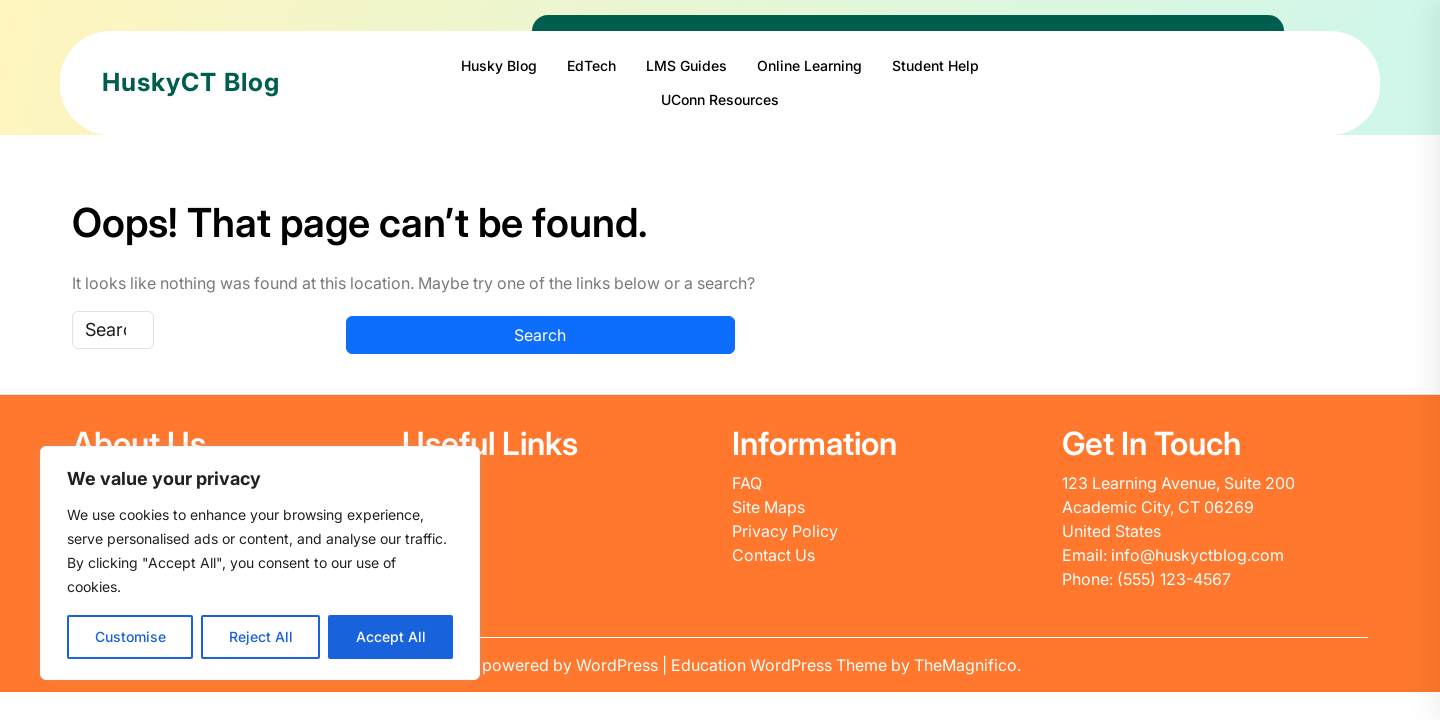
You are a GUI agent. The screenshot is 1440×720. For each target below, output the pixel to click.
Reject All (261, 636)
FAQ (747, 483)
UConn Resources (720, 99)
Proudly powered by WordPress (541, 665)
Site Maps (768, 507)
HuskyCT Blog (191, 82)
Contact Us (773, 555)
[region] (260, 563)
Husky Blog (499, 65)
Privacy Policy (785, 531)
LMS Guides (686, 65)
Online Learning (809, 65)
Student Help (935, 65)
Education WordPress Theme (781, 665)
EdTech (591, 65)
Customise (130, 636)
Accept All (391, 636)
